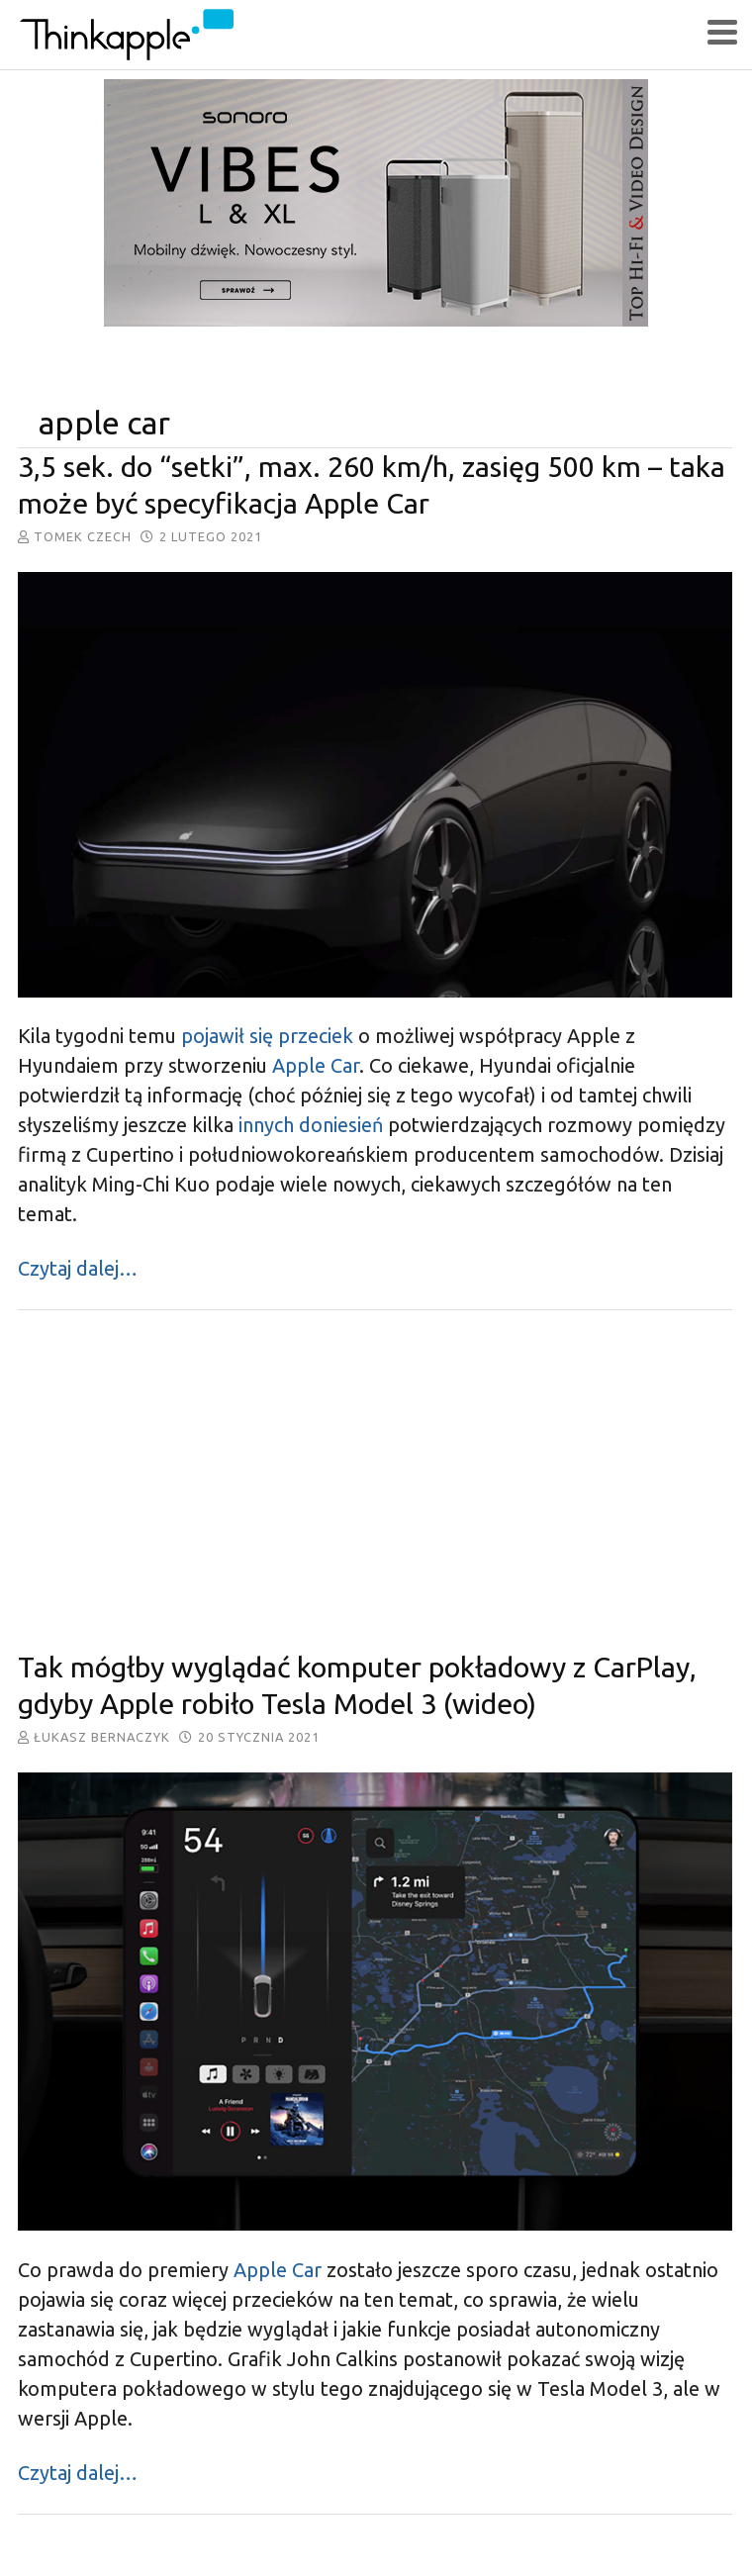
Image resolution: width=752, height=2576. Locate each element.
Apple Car (315, 1065)
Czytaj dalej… (78, 1268)
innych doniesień (308, 1124)
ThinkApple (361, 34)
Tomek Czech (83, 536)
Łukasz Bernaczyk (102, 1737)
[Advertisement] (375, 1480)
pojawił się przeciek (267, 1035)
